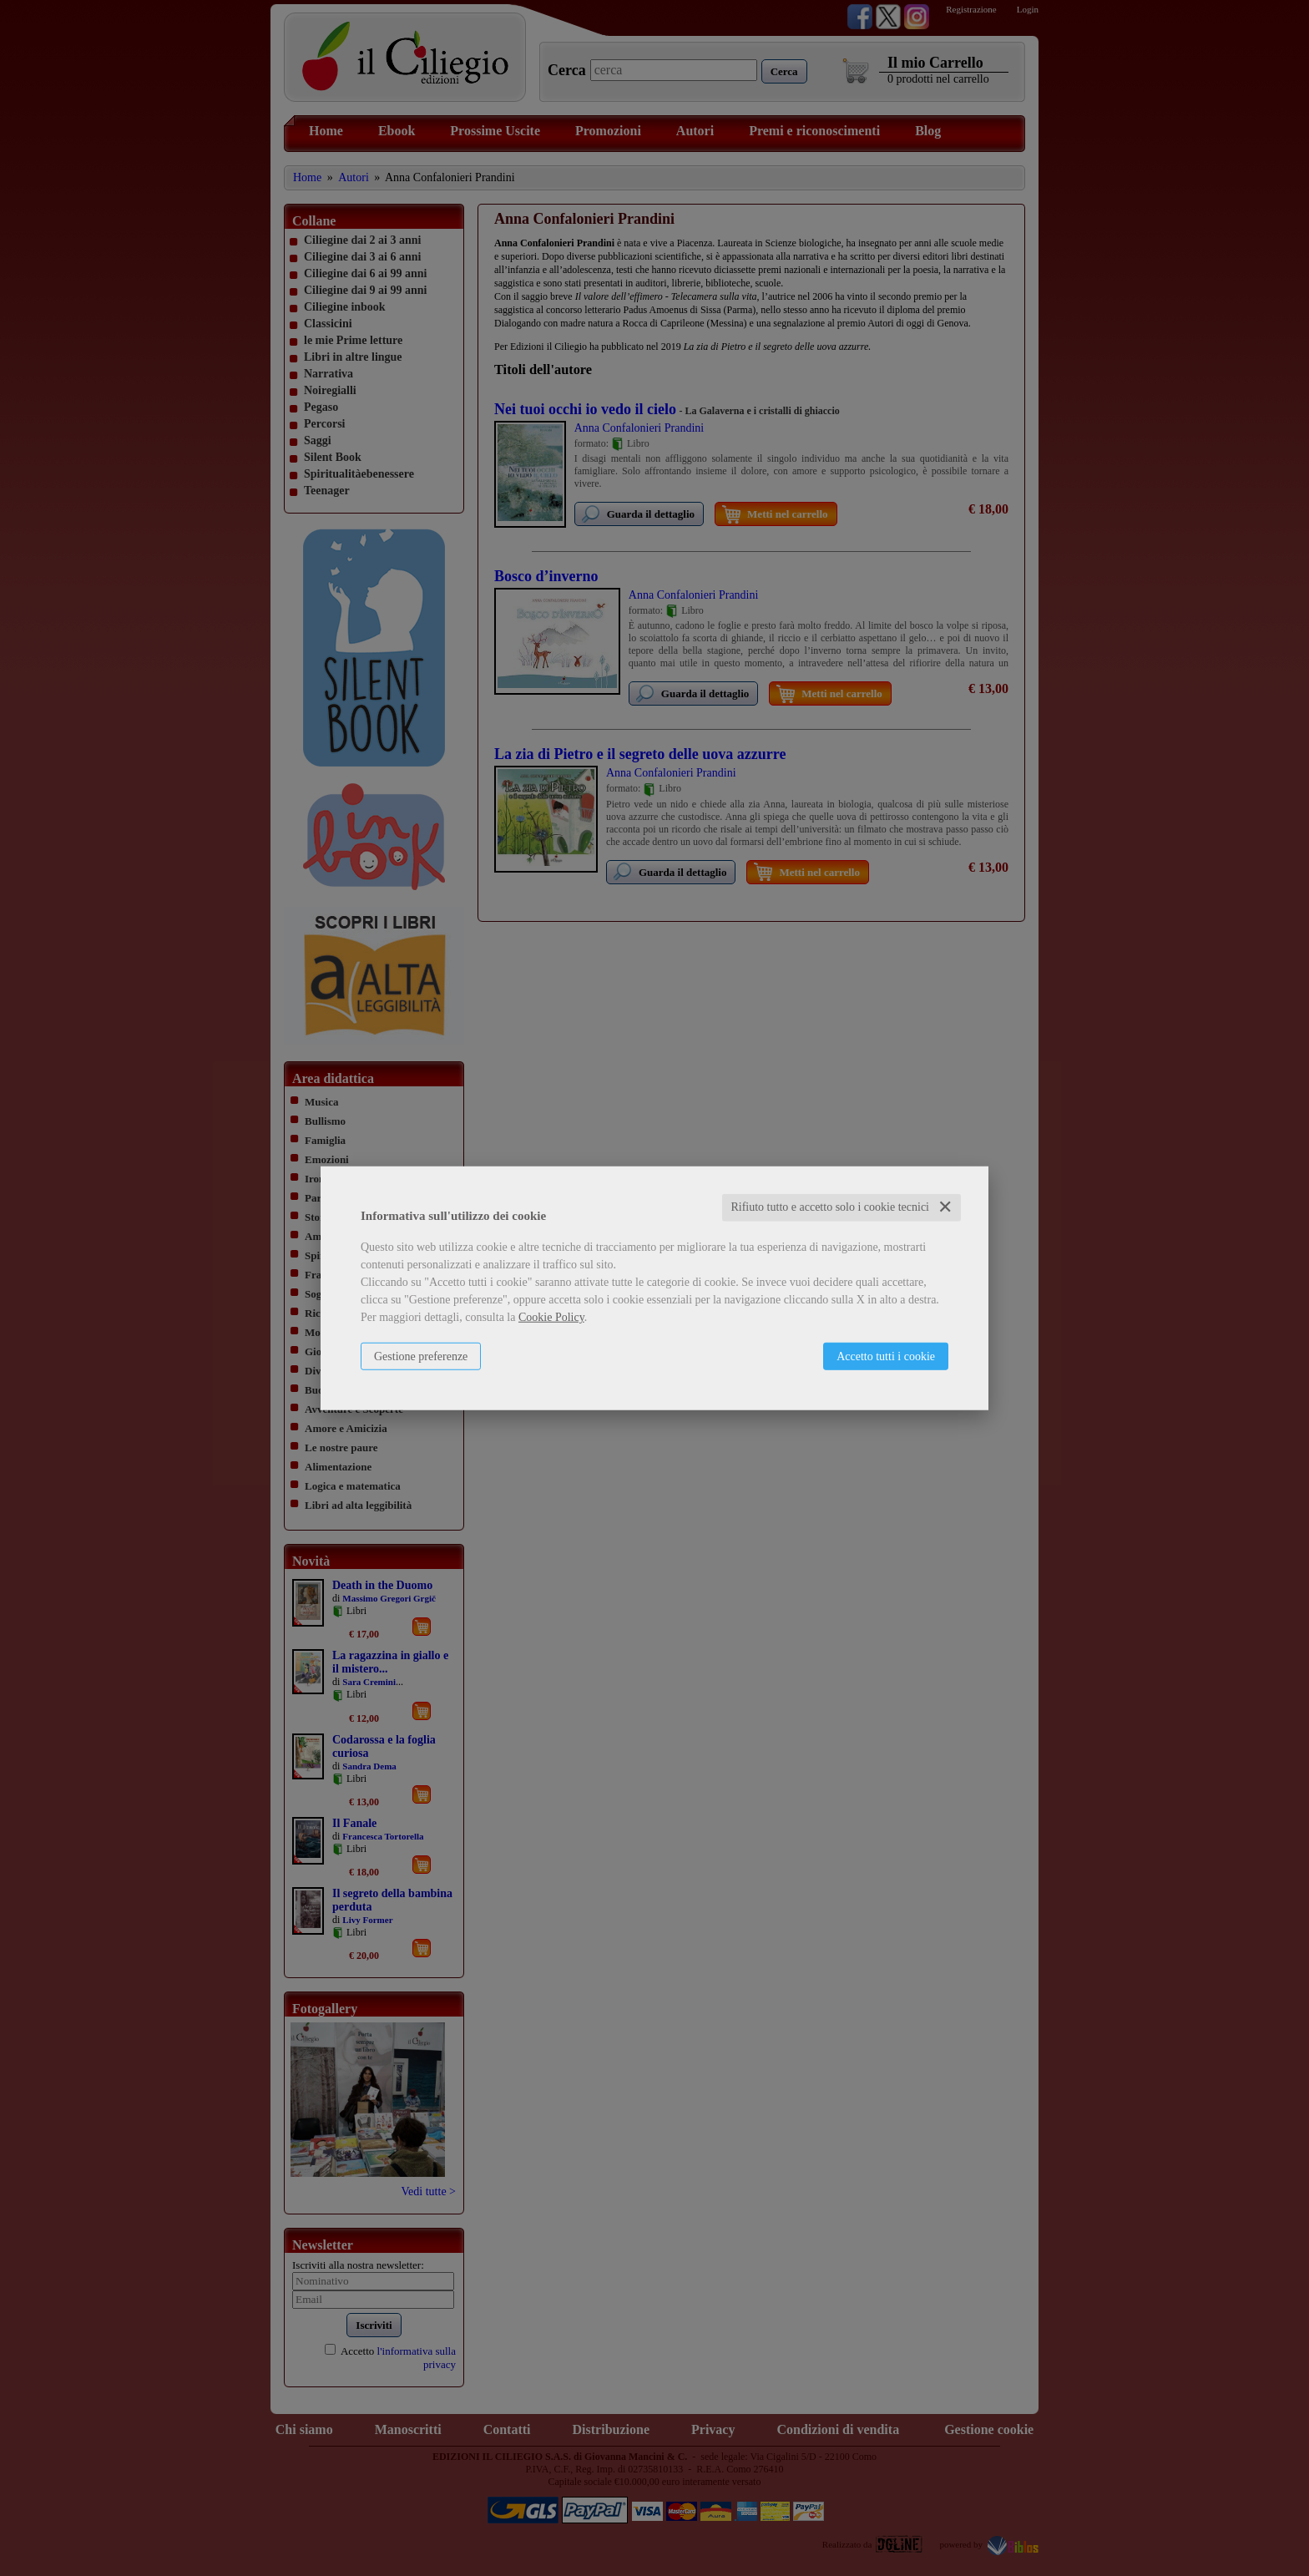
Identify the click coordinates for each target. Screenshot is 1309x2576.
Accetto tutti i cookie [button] (885, 1356)
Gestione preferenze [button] (421, 1356)
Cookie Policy (551, 1317)
